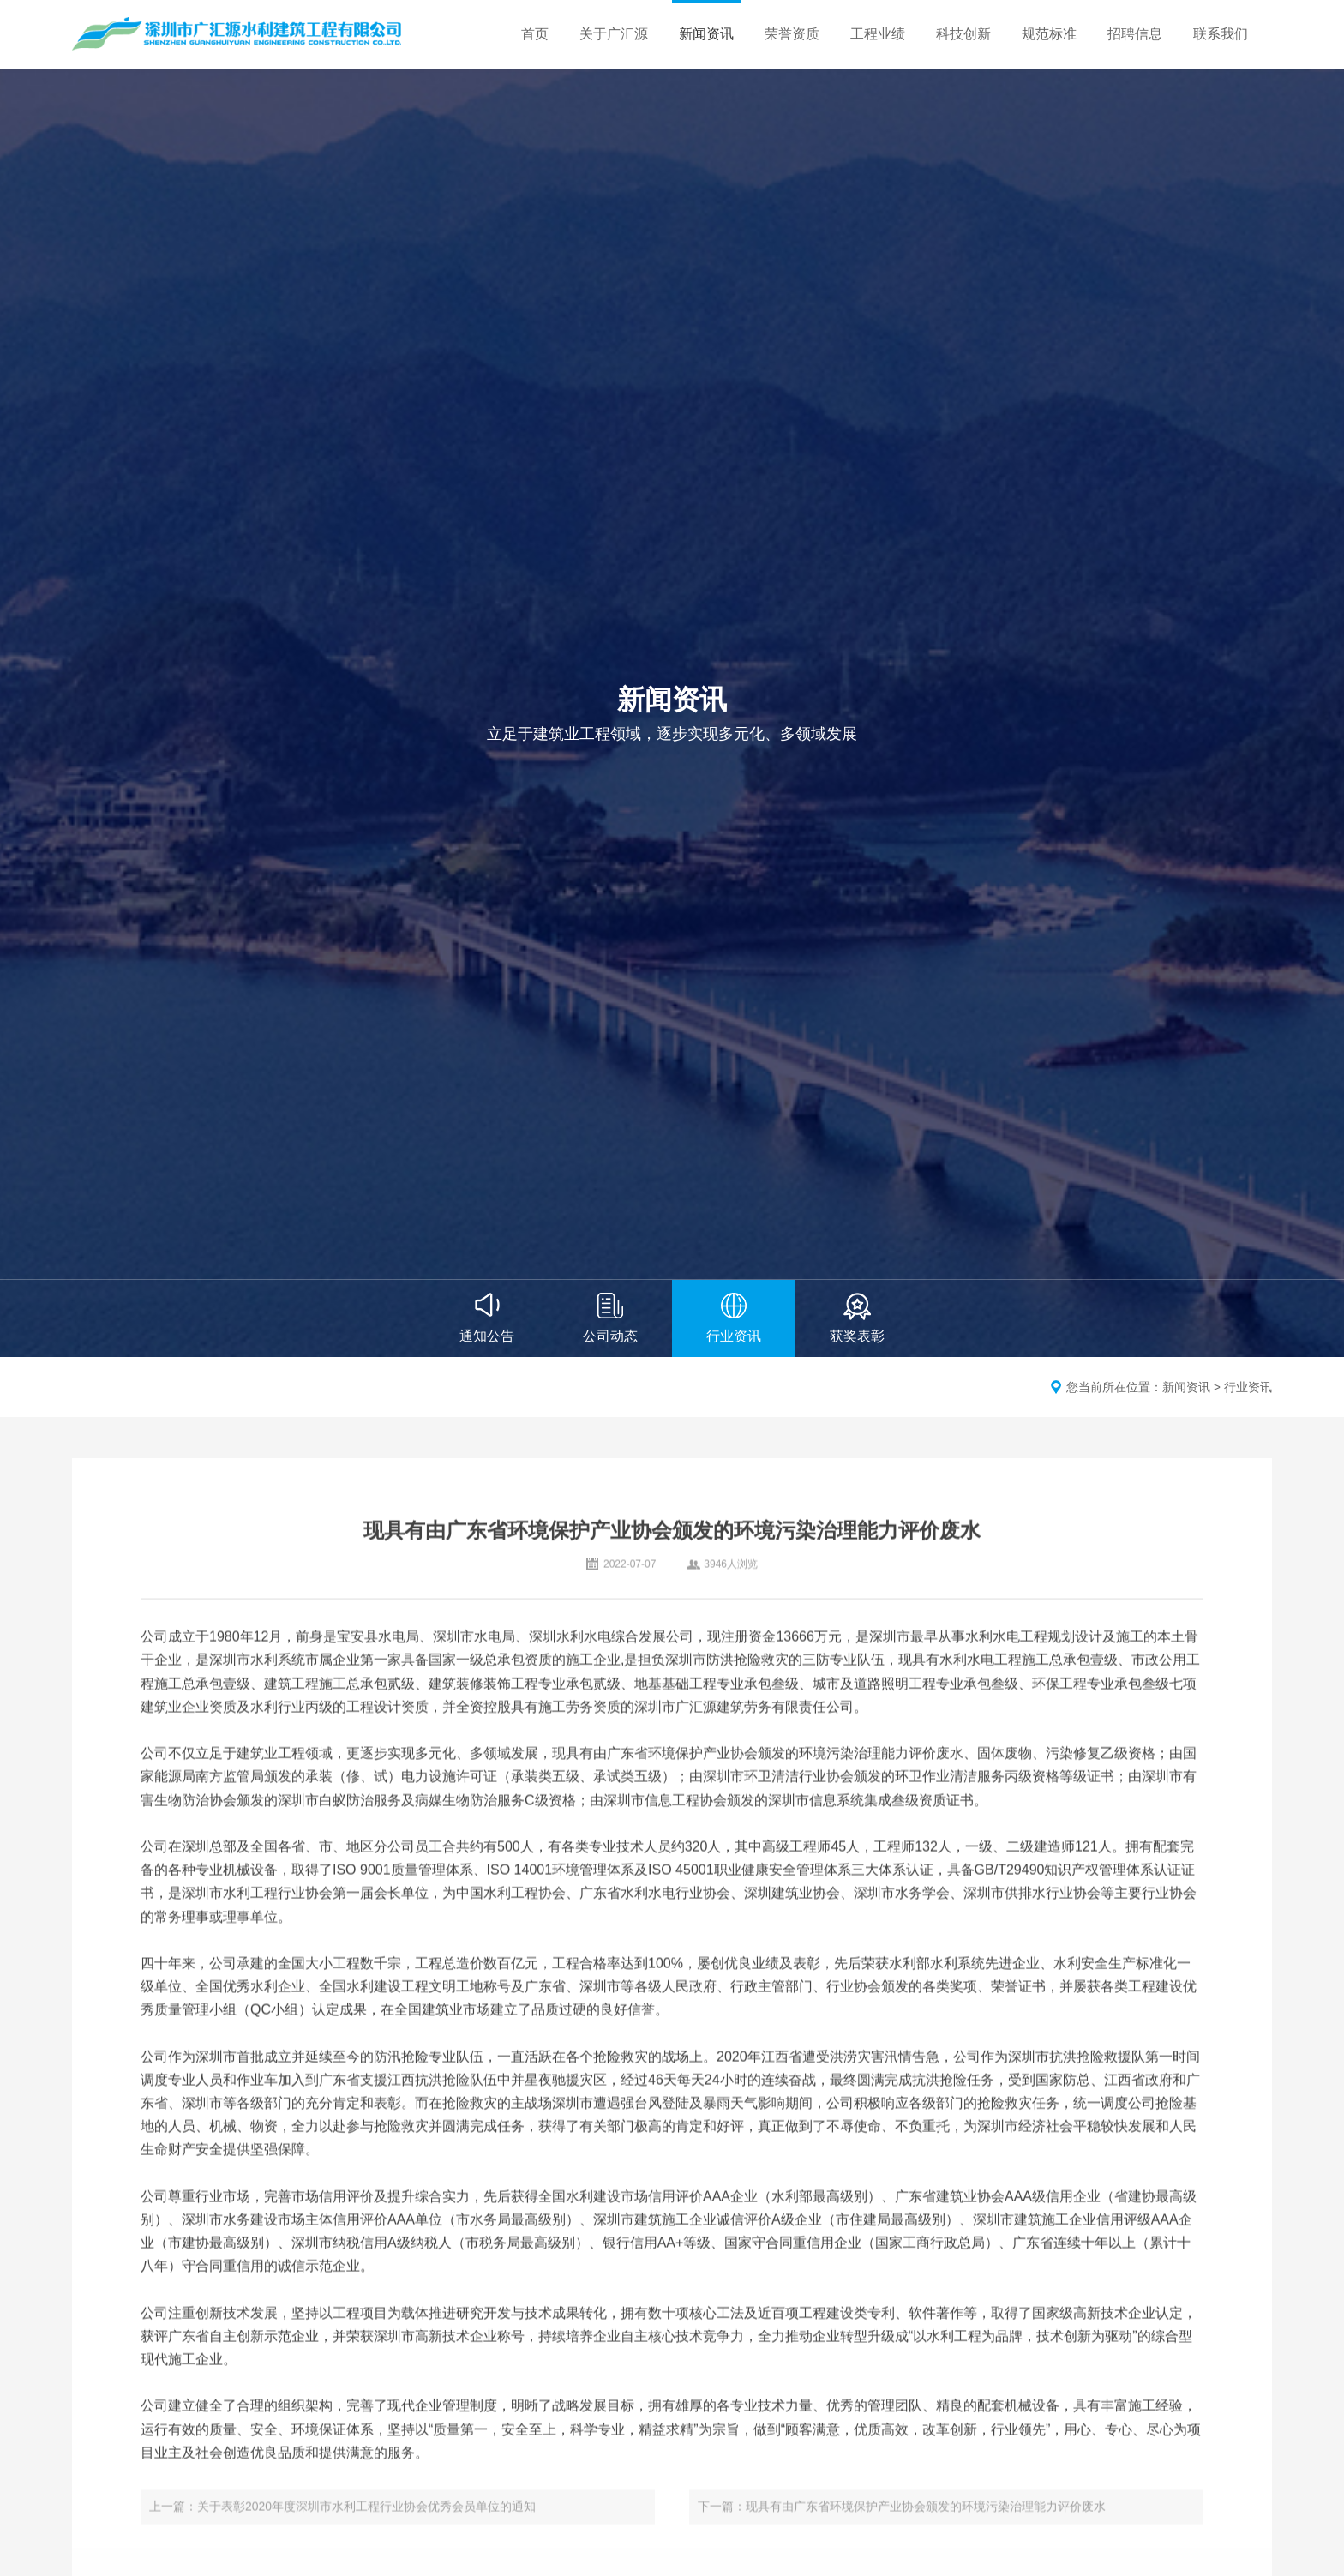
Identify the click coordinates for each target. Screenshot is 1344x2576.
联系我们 (1220, 34)
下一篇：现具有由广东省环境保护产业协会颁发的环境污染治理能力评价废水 (902, 2518)
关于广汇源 (613, 34)
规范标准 (1049, 34)
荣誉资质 (792, 34)
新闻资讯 (706, 34)
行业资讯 (1248, 1387)
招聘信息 (1134, 34)
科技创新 (963, 34)
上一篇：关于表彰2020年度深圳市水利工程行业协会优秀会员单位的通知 (342, 2518)
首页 (535, 34)
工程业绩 (877, 34)
